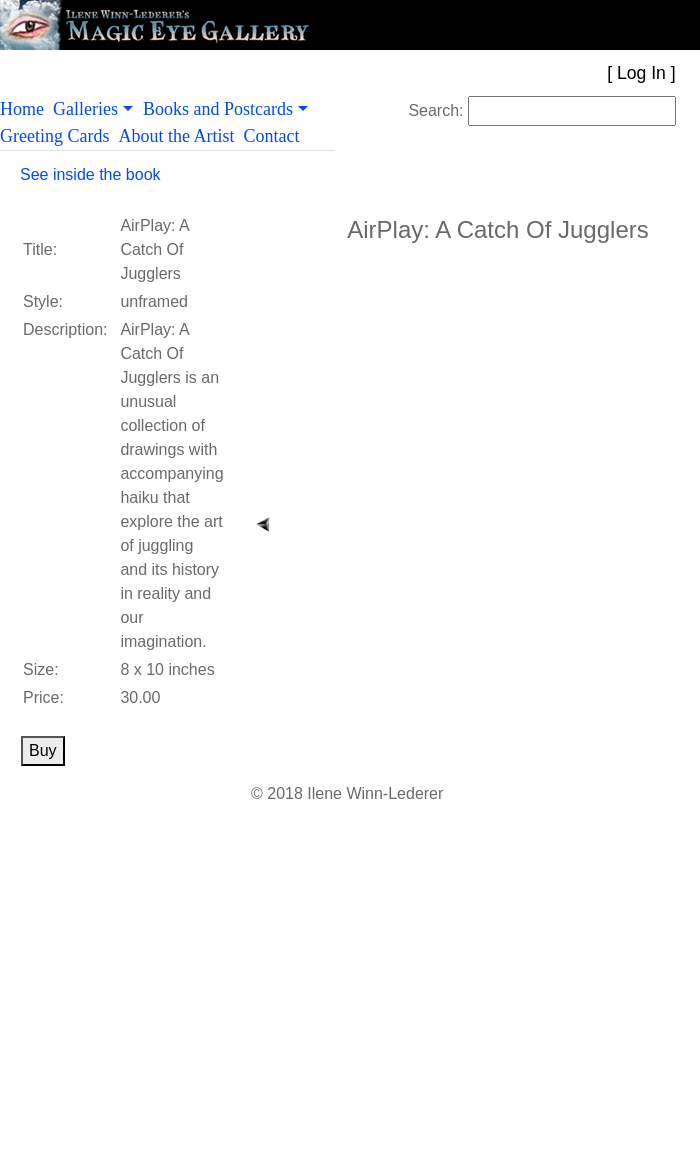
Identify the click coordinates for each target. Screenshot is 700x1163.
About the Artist (180, 136)
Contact (275, 136)
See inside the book (90, 174)
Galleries (85, 109)
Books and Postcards (218, 109)
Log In (641, 73)
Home (26, 109)
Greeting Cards (59, 136)
